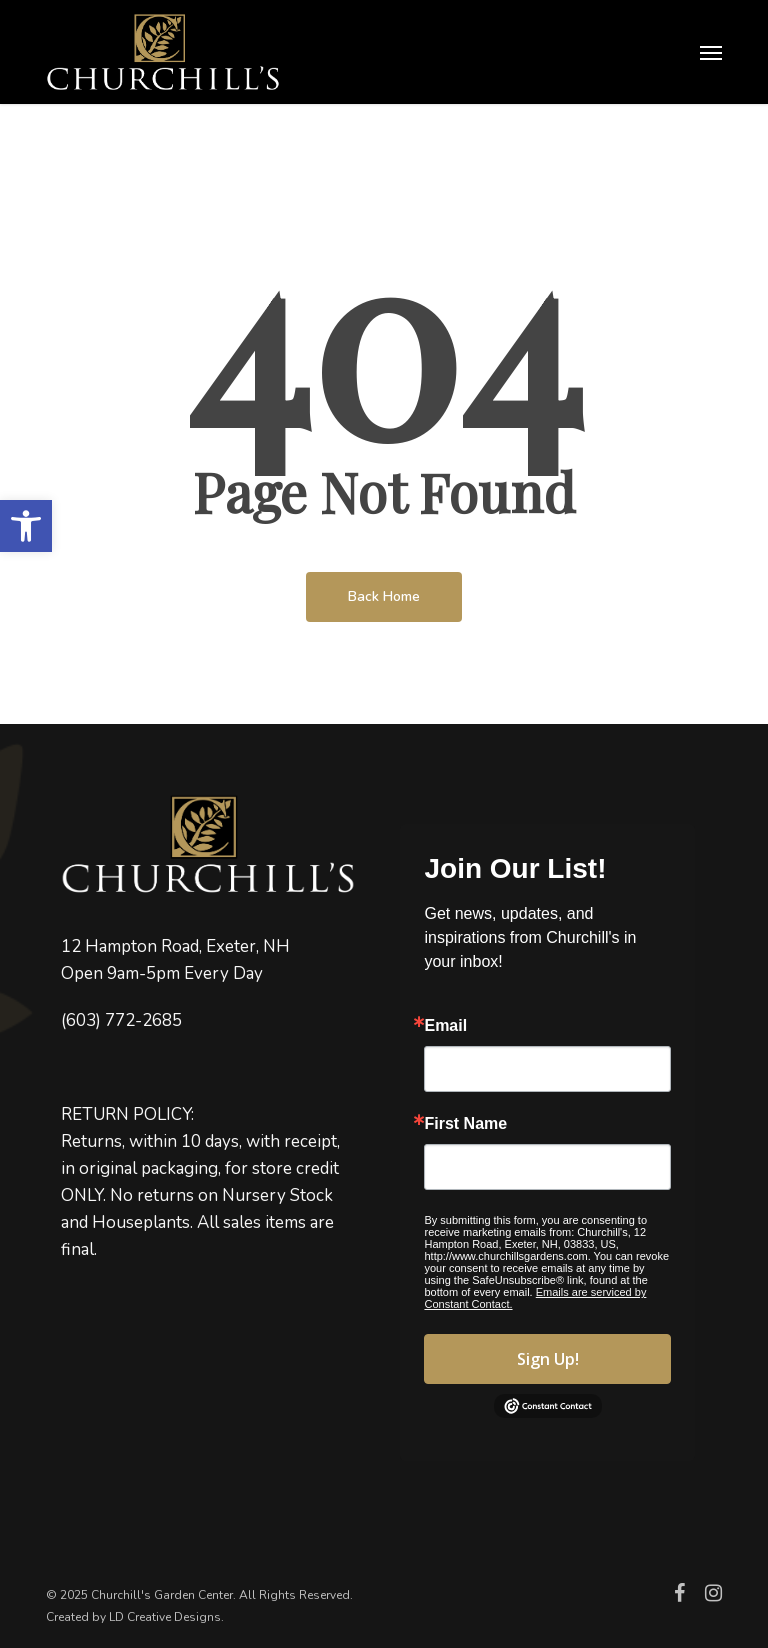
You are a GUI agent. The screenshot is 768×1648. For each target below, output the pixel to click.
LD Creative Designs (165, 1617)
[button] (26, 526)
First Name (465, 1124)
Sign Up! (548, 1359)
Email (445, 1026)
